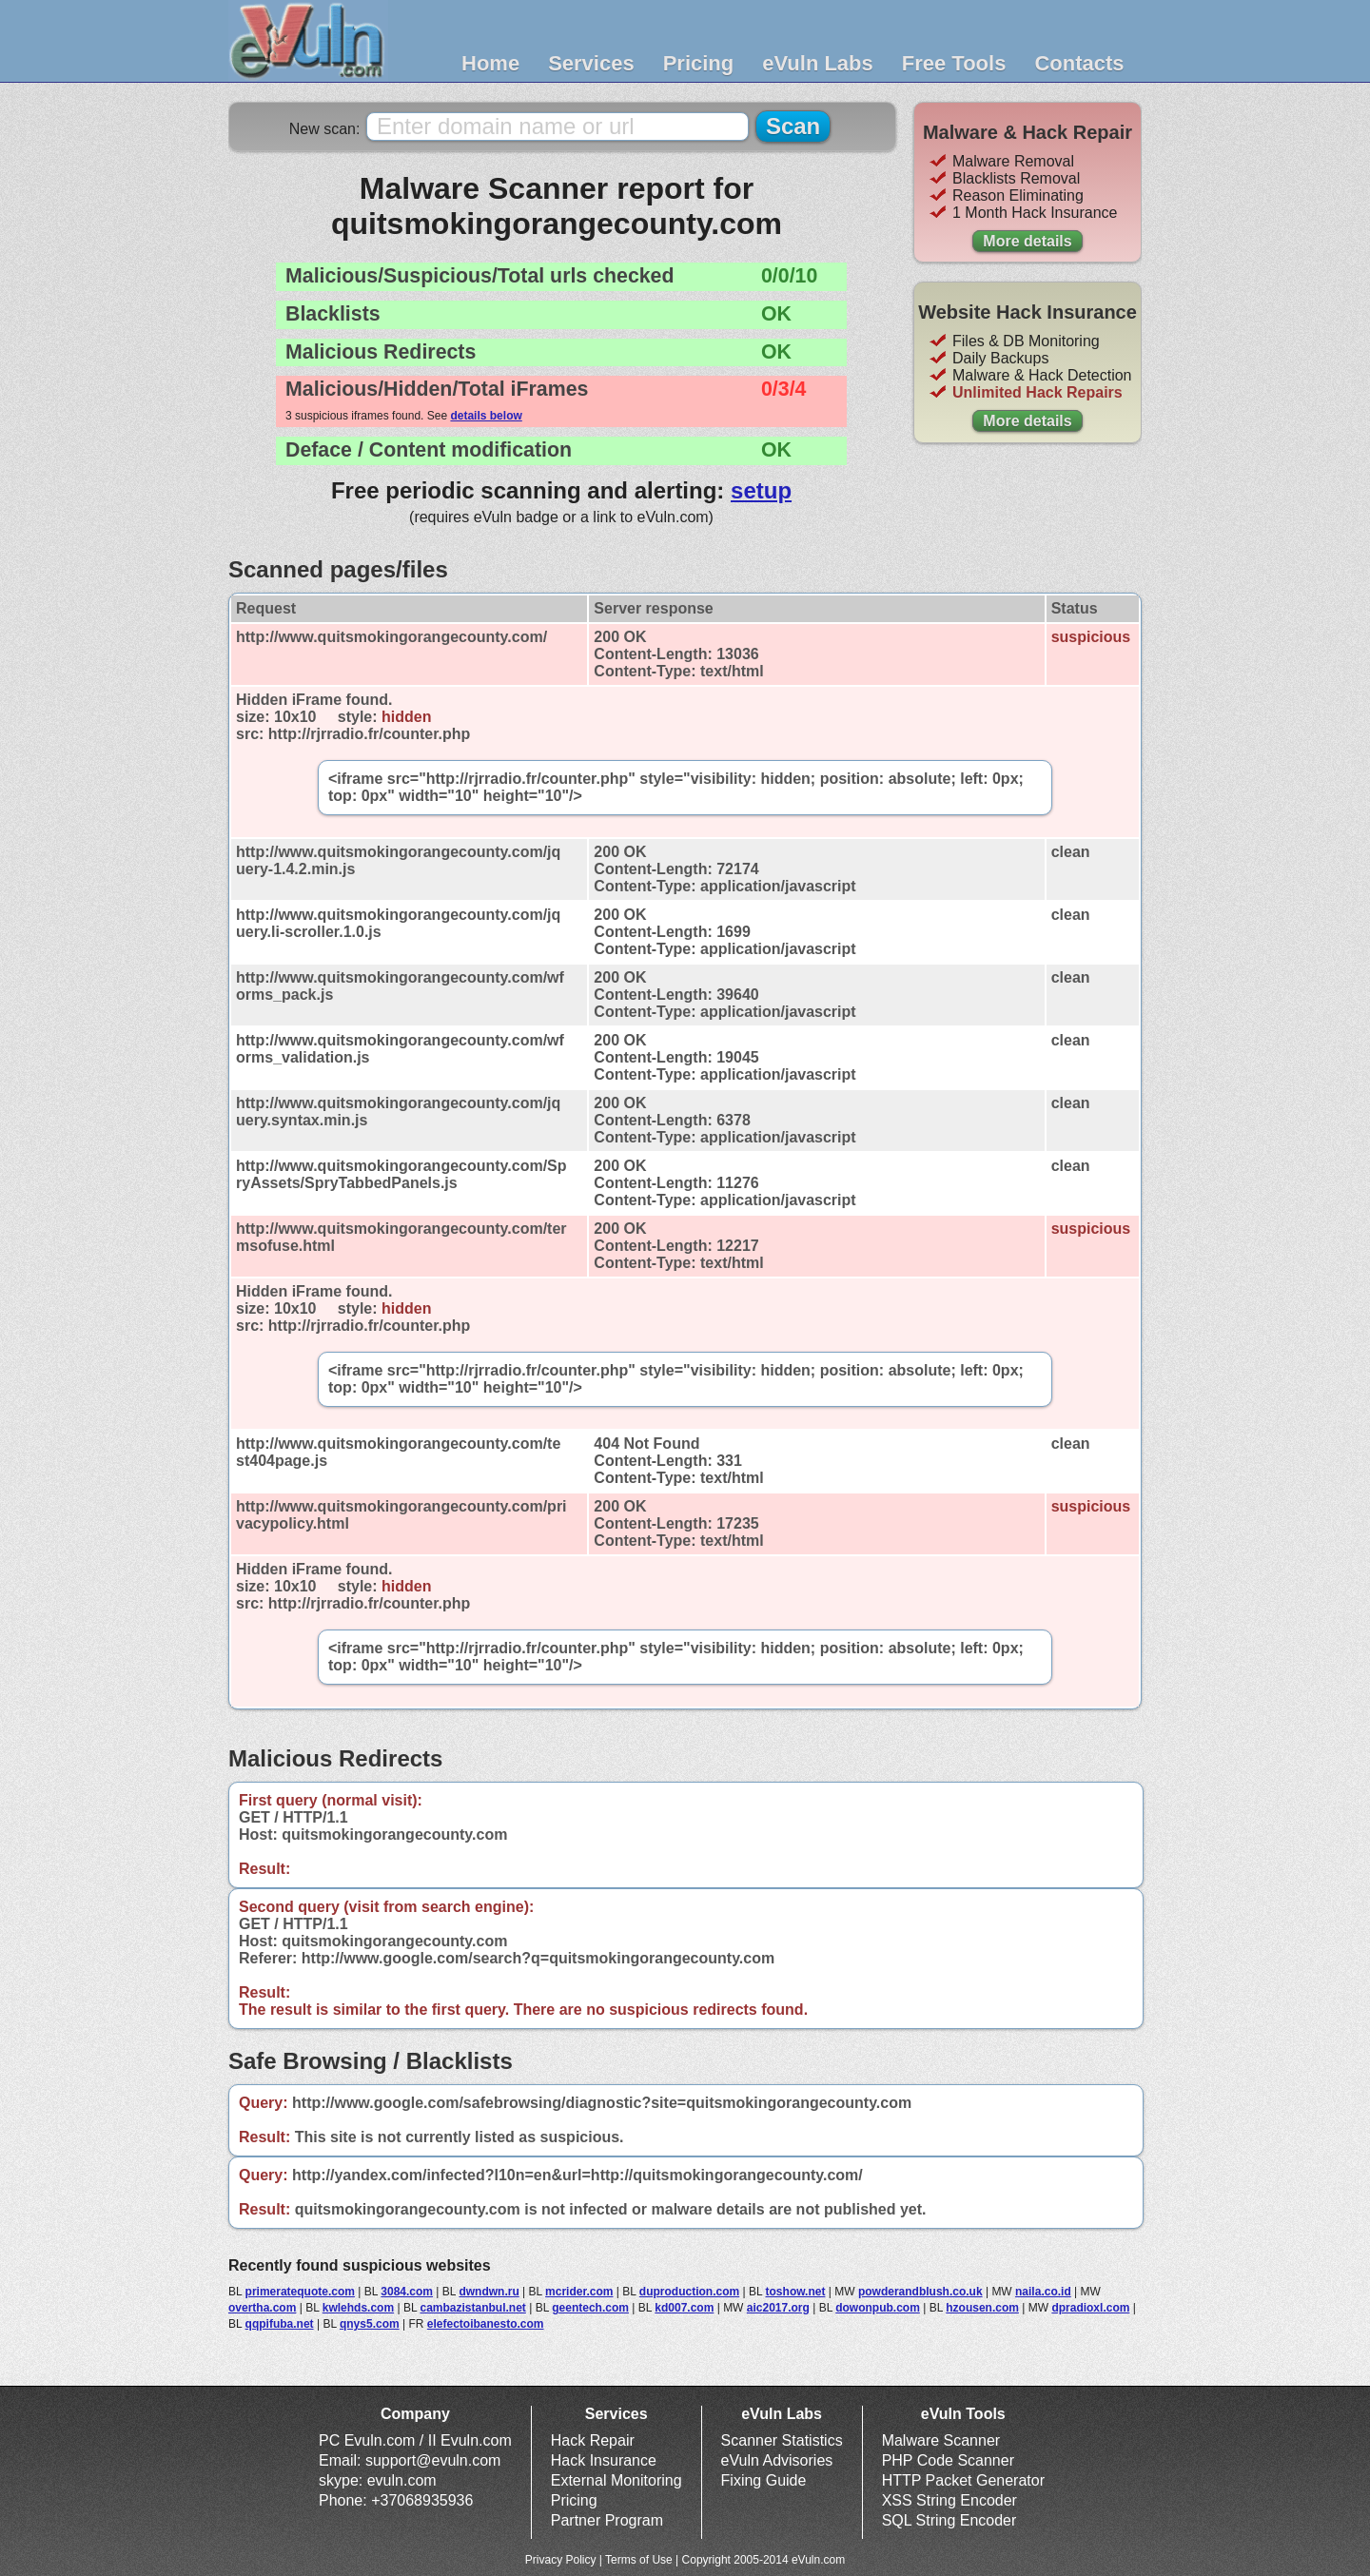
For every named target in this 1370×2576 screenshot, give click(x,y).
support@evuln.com (433, 2460)
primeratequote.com (300, 2291)
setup (761, 490)
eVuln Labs (817, 63)
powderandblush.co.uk (920, 2291)
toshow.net (796, 2291)
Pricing (698, 63)
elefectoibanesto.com (485, 2324)
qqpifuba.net (279, 2324)
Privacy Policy (561, 2559)
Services (591, 63)
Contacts (1079, 63)
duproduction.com (689, 2291)
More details (1027, 241)
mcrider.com (579, 2291)
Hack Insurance (603, 2460)
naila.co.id (1043, 2291)
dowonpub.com (877, 2307)
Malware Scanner (941, 2440)
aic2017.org (778, 2307)
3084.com (407, 2291)
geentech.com (590, 2307)
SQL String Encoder (949, 2520)
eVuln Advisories (777, 2460)
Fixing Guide (764, 2480)
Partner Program (607, 2520)
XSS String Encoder (949, 2500)
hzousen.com (982, 2307)
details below (485, 415)
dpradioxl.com (1090, 2307)
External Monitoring (616, 2480)
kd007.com (684, 2307)
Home (490, 63)
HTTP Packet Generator (963, 2480)
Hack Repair (593, 2440)
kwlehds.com (358, 2307)
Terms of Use (639, 2559)
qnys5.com (370, 2324)
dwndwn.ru (489, 2291)
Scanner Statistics (782, 2440)
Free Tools (954, 63)
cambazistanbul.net (472, 2307)
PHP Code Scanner (948, 2460)
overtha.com (262, 2307)
